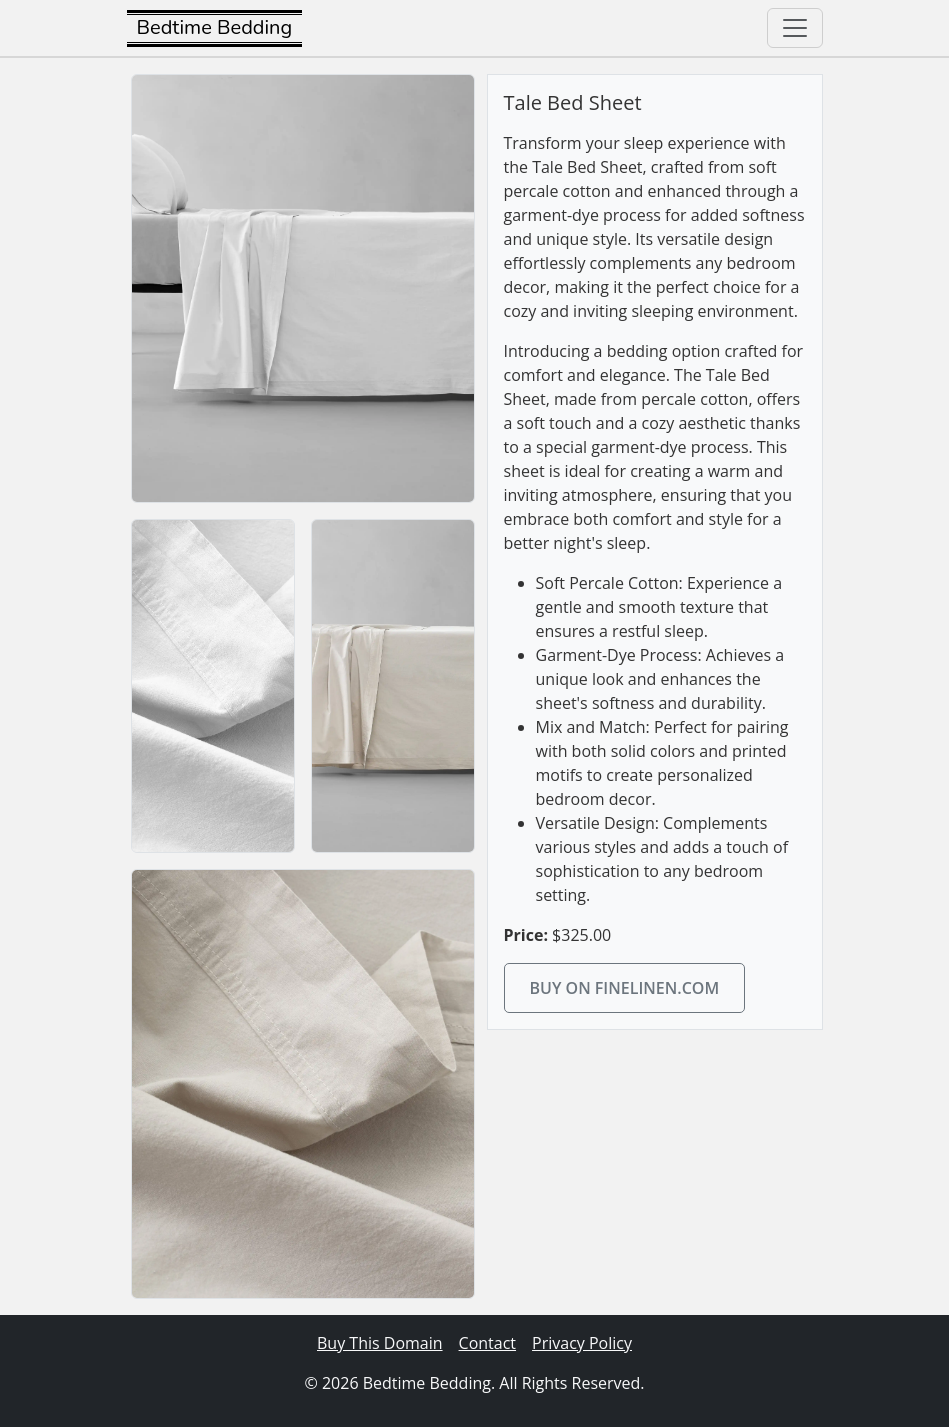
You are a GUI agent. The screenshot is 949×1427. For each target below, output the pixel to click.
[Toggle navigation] (795, 28)
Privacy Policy (582, 1343)
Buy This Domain (380, 1343)
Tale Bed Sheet (573, 102)
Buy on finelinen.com (625, 988)
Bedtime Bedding (215, 27)
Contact (487, 1343)
